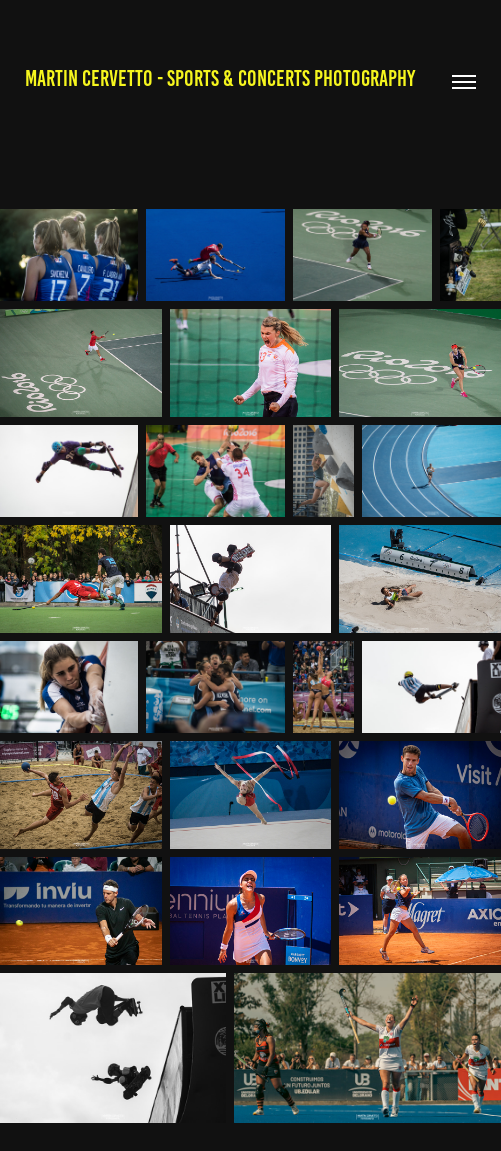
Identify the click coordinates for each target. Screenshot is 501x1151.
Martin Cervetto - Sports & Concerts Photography (220, 78)
